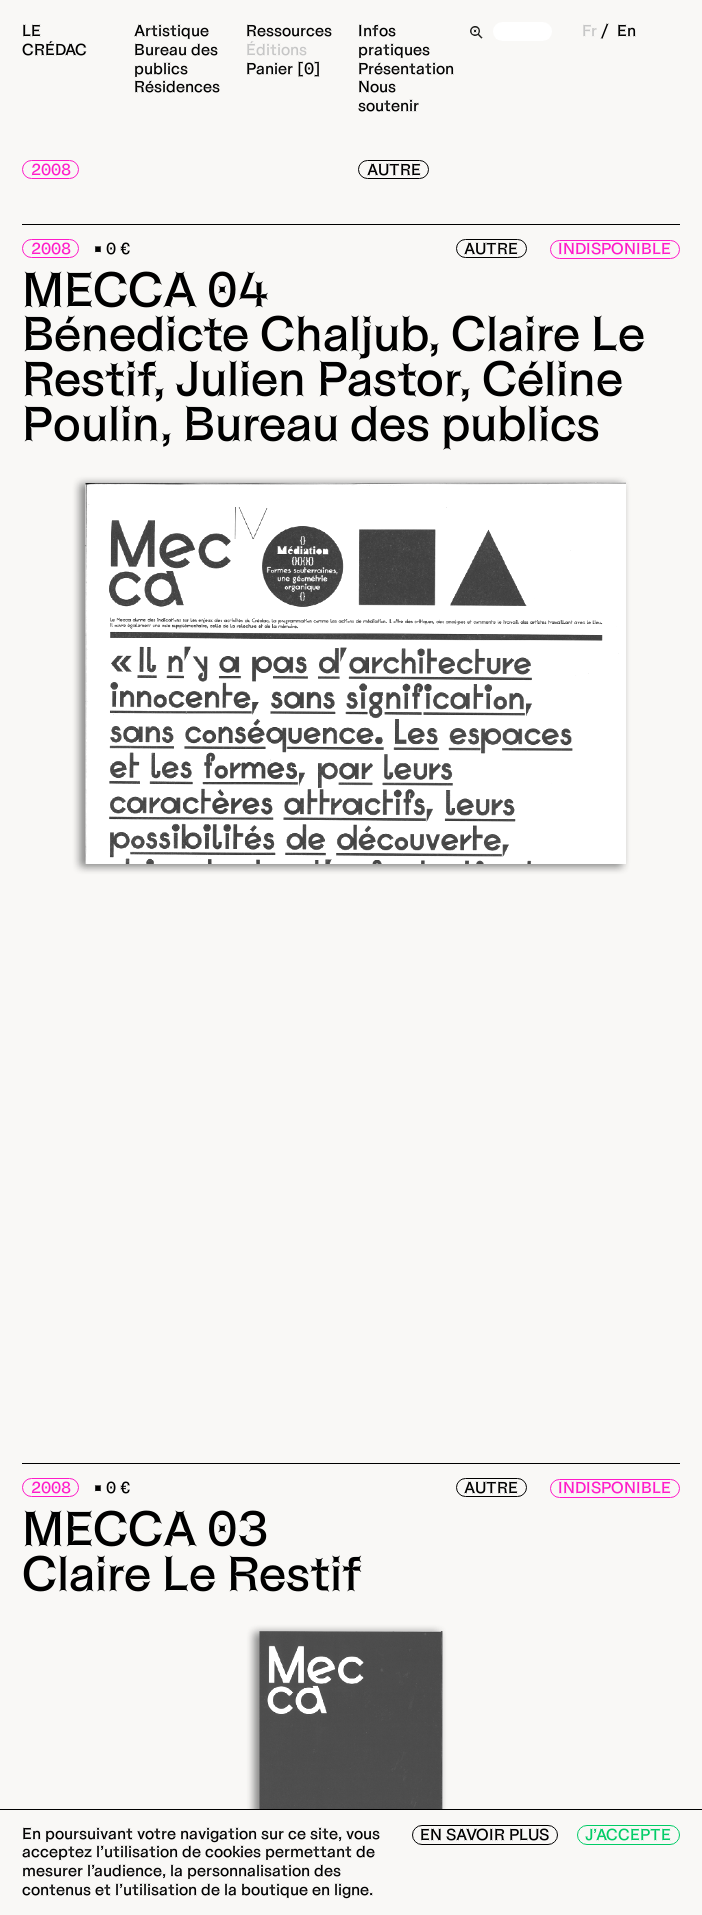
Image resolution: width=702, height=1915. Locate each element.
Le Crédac (54, 40)
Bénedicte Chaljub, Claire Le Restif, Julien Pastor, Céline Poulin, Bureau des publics (333, 378)
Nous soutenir (388, 96)
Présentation (406, 68)
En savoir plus (484, 1834)
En (626, 30)
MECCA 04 (145, 289)
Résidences (177, 86)
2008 (51, 169)
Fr (589, 30)
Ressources (289, 30)
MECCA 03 (145, 1528)
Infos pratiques (394, 40)
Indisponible (614, 248)
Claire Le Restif (192, 1573)
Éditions (276, 49)
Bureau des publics (176, 59)
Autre (394, 169)
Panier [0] (283, 68)
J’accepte (628, 1834)
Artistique (171, 30)
